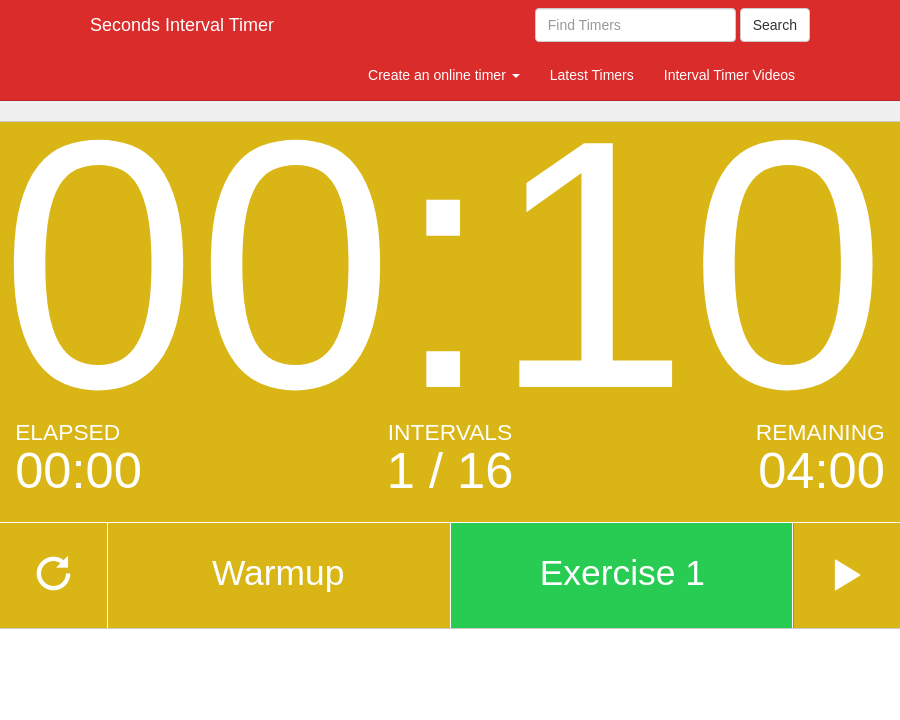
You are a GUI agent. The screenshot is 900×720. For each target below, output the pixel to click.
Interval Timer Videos (729, 75)
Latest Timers (592, 75)
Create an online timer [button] (444, 75)
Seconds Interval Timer (182, 25)
